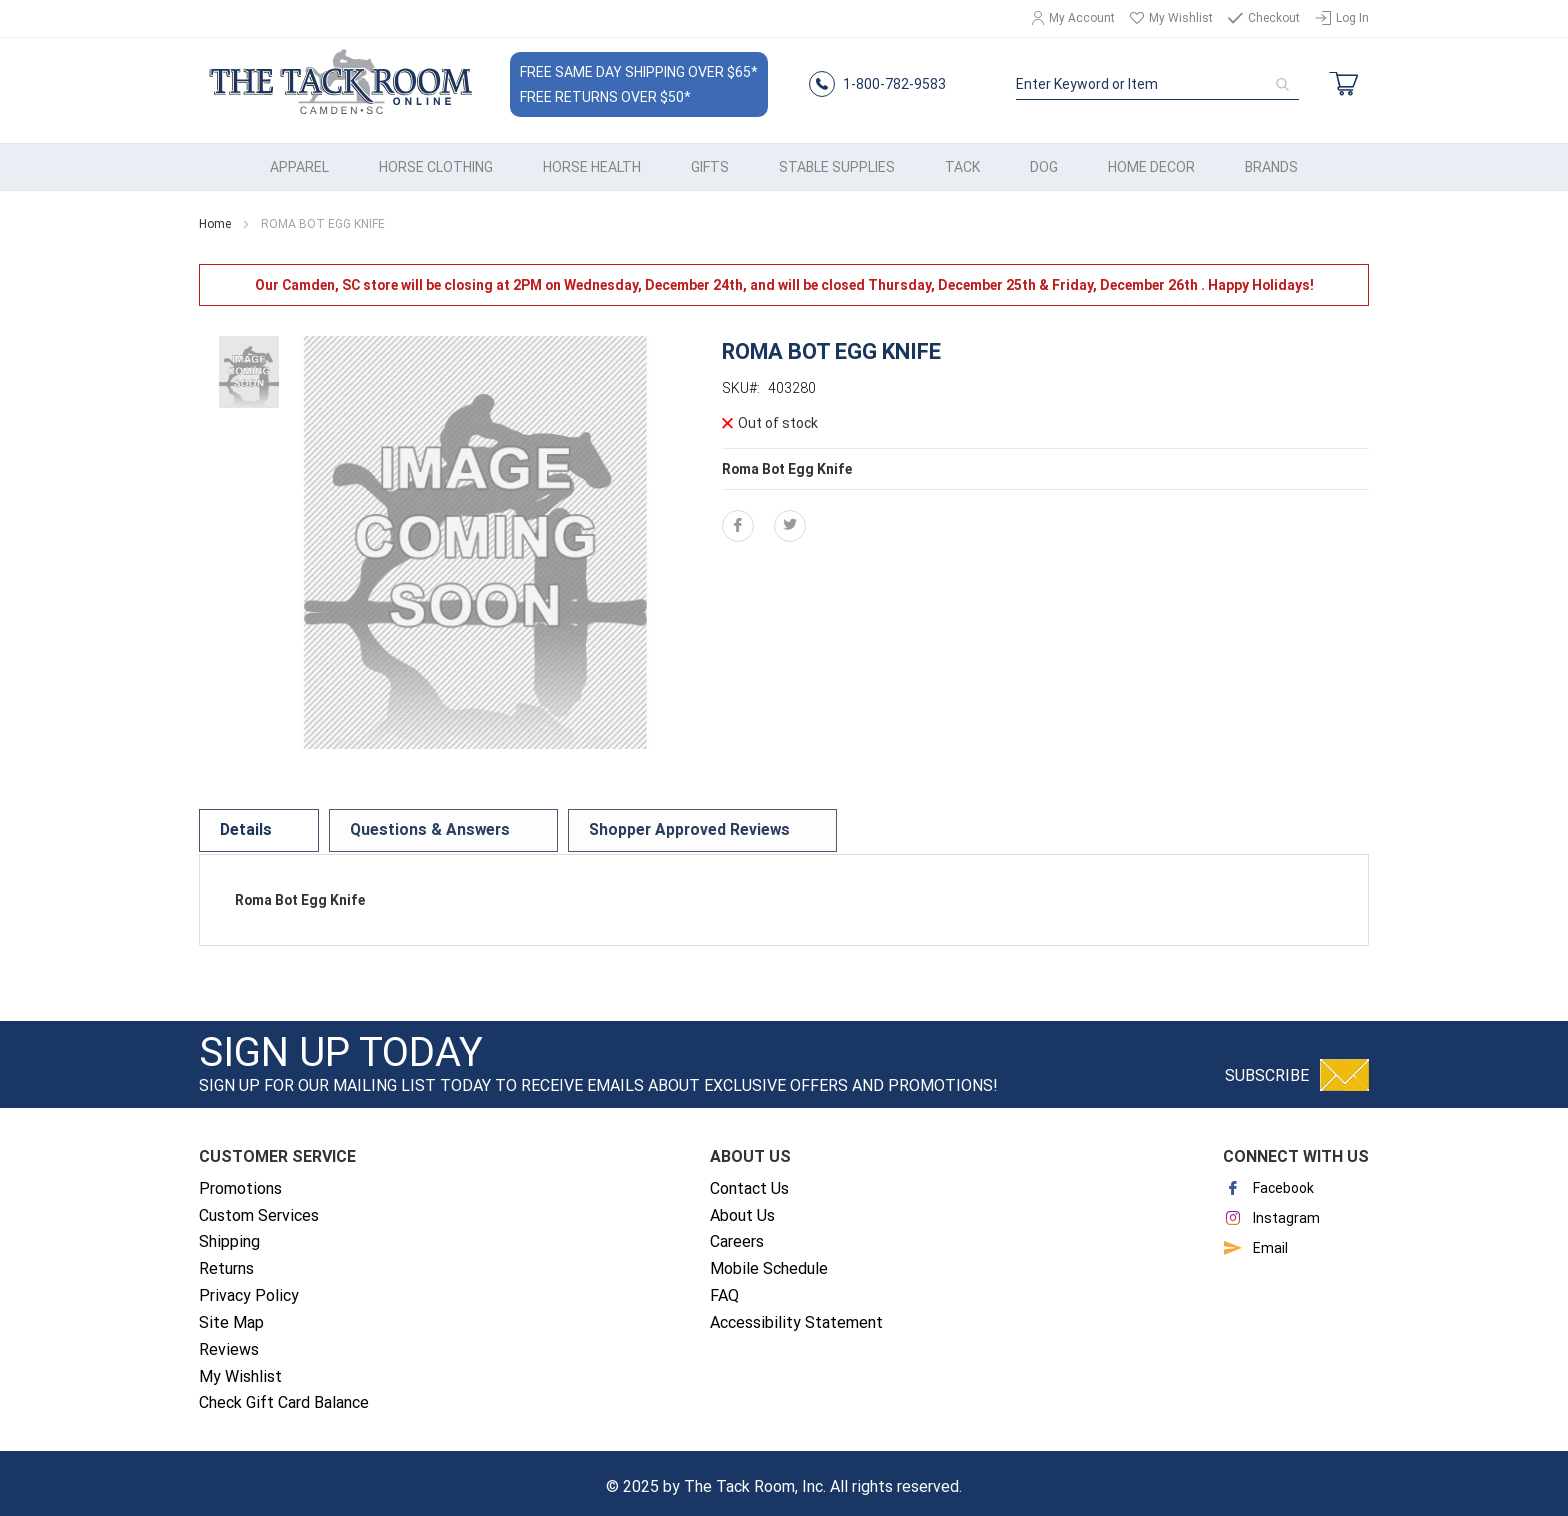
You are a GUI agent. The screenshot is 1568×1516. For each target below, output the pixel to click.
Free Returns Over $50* (604, 94)
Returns (226, 1260)
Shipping (229, 1233)
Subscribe (1267, 1067)
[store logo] (339, 81)
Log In (1352, 18)
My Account (1082, 18)
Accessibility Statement (796, 1314)
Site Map (231, 1314)
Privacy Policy (249, 1287)
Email (1255, 1240)
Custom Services (259, 1206)
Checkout (1274, 18)
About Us (742, 1206)
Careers (737, 1233)
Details (241, 824)
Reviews (229, 1341)
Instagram (1271, 1210)
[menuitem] (299, 159)
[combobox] (1158, 81)
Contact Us (749, 1180)
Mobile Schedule (769, 1260)
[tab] (241, 824)
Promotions (240, 1180)
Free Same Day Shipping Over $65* (638, 69)
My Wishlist (1181, 18)
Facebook (1268, 1180)
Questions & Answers (382, 824)
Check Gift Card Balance (284, 1394)
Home (215, 216)
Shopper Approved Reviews (588, 824)
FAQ (724, 1287)
